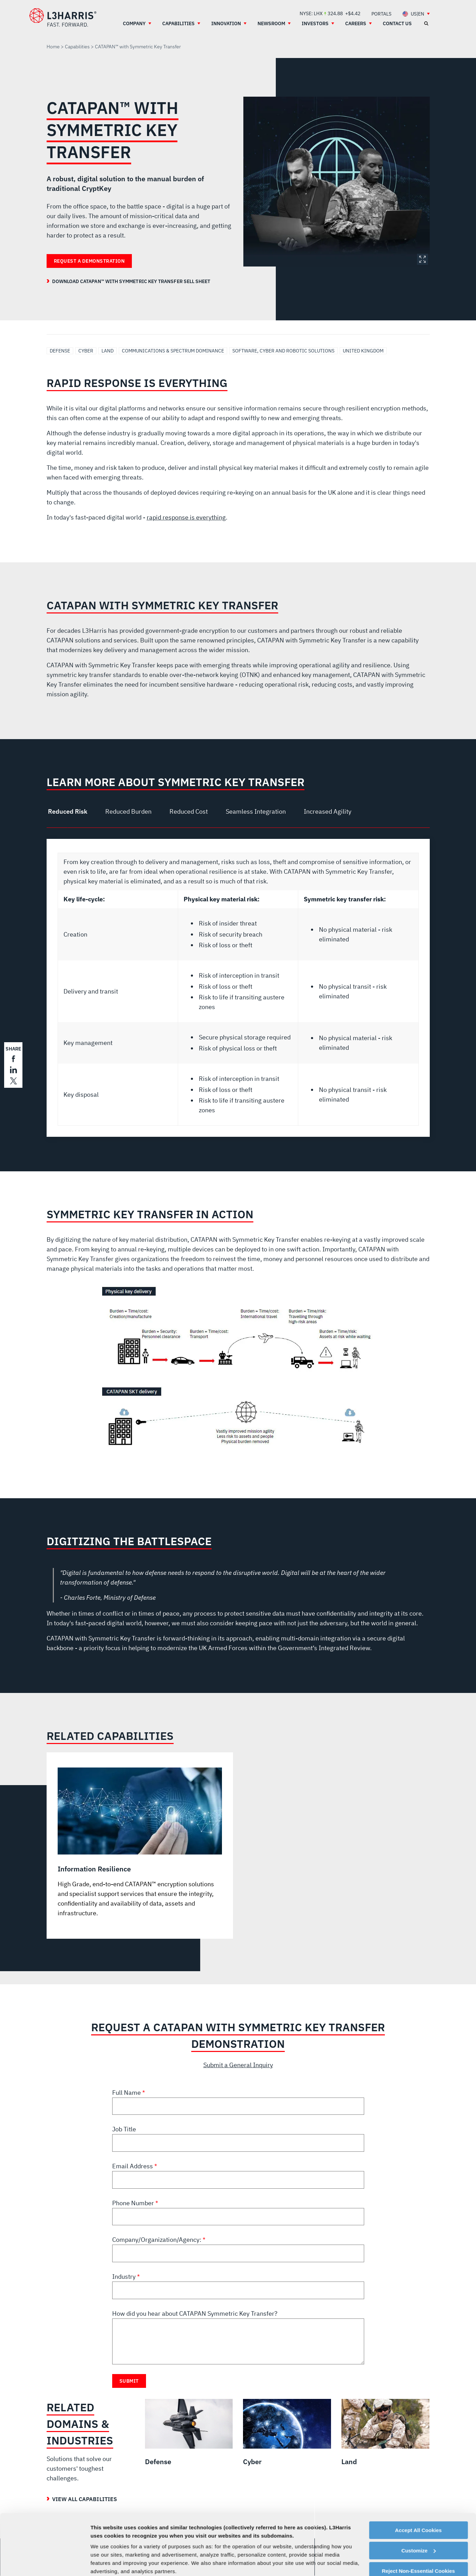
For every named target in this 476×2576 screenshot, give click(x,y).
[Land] (385, 2433)
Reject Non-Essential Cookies (418, 2519)
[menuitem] (381, 13)
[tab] (69, 811)
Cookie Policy (118, 2536)
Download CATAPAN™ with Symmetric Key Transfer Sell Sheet (131, 281)
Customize (418, 2498)
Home (53, 46)
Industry (124, 2276)
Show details (106, 2562)
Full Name (127, 2092)
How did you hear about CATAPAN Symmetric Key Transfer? (195, 2313)
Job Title (124, 2129)
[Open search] (426, 23)
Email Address (133, 2166)
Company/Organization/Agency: (157, 2240)
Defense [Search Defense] (60, 351)
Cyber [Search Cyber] (85, 351)
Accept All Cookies (418, 2478)
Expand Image (422, 259)
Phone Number (133, 2203)
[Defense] (189, 2433)
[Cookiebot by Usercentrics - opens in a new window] (44, 2562)
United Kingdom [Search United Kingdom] (363, 351)
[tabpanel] (238, 988)
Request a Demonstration (89, 261)
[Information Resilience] (140, 1843)
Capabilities (77, 46)
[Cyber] (287, 2433)
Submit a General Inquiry (238, 2065)
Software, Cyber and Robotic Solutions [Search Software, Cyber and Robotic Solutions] (283, 351)
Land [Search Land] (107, 351)
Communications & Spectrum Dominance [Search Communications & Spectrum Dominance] (173, 351)
